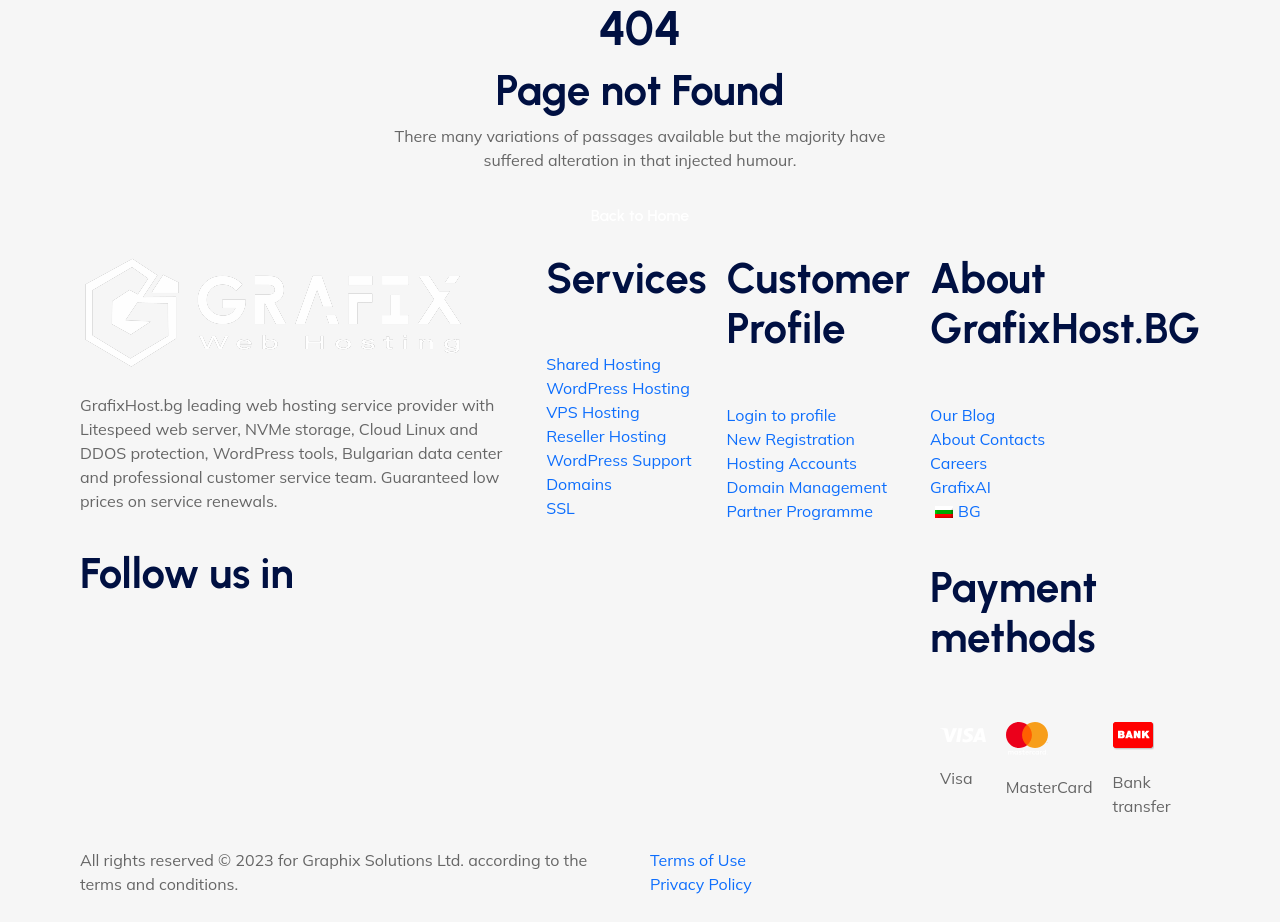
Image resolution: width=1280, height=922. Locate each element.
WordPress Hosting (618, 388)
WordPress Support (618, 460)
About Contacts (987, 439)
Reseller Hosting (606, 436)
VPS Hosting (592, 412)
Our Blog (962, 415)
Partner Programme (800, 511)
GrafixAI (960, 487)
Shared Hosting (603, 364)
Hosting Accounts (792, 463)
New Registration (791, 439)
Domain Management (807, 487)
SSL (560, 508)
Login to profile (782, 415)
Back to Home (640, 215)
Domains (579, 484)
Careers (958, 463)
